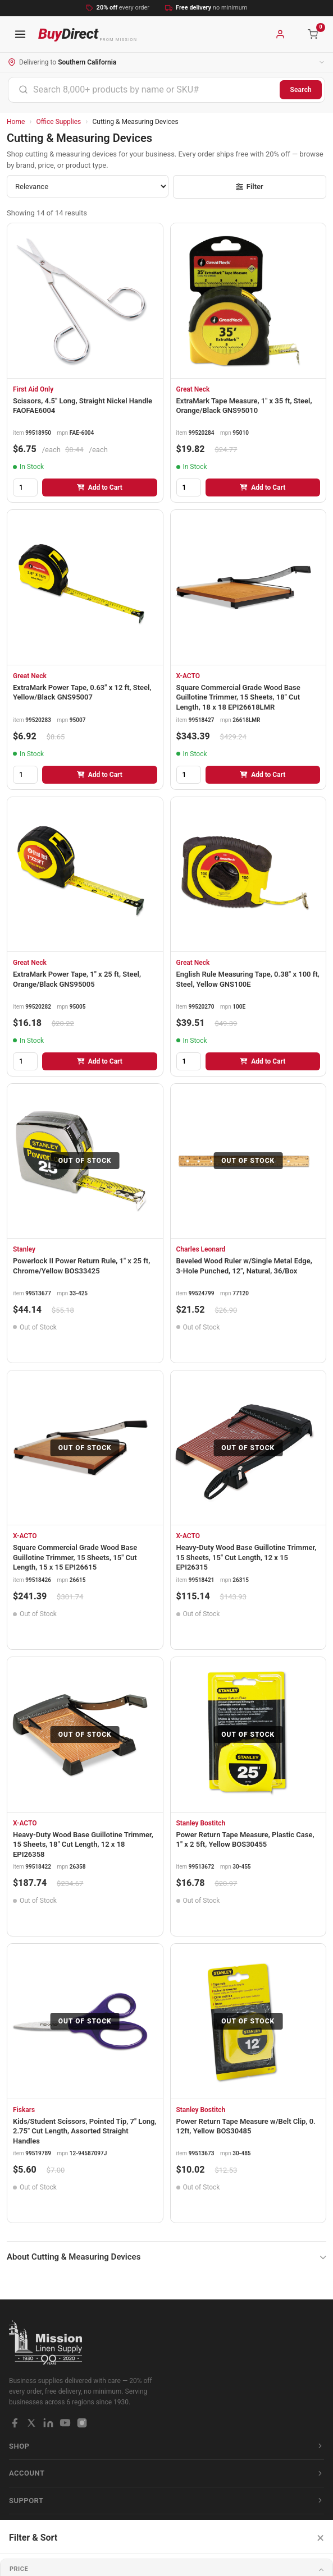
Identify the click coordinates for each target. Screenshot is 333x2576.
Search (301, 90)
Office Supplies (59, 122)
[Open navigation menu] (20, 34)
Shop (166, 2446)
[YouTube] (65, 2422)
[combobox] (144, 90)
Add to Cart (99, 487)
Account (166, 2473)
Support (166, 2500)
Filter (249, 186)
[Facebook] (14, 2422)
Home (16, 122)
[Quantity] (25, 487)
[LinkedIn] (48, 2422)
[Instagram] (82, 2422)
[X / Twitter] (31, 2422)
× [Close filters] (320, 2538)
